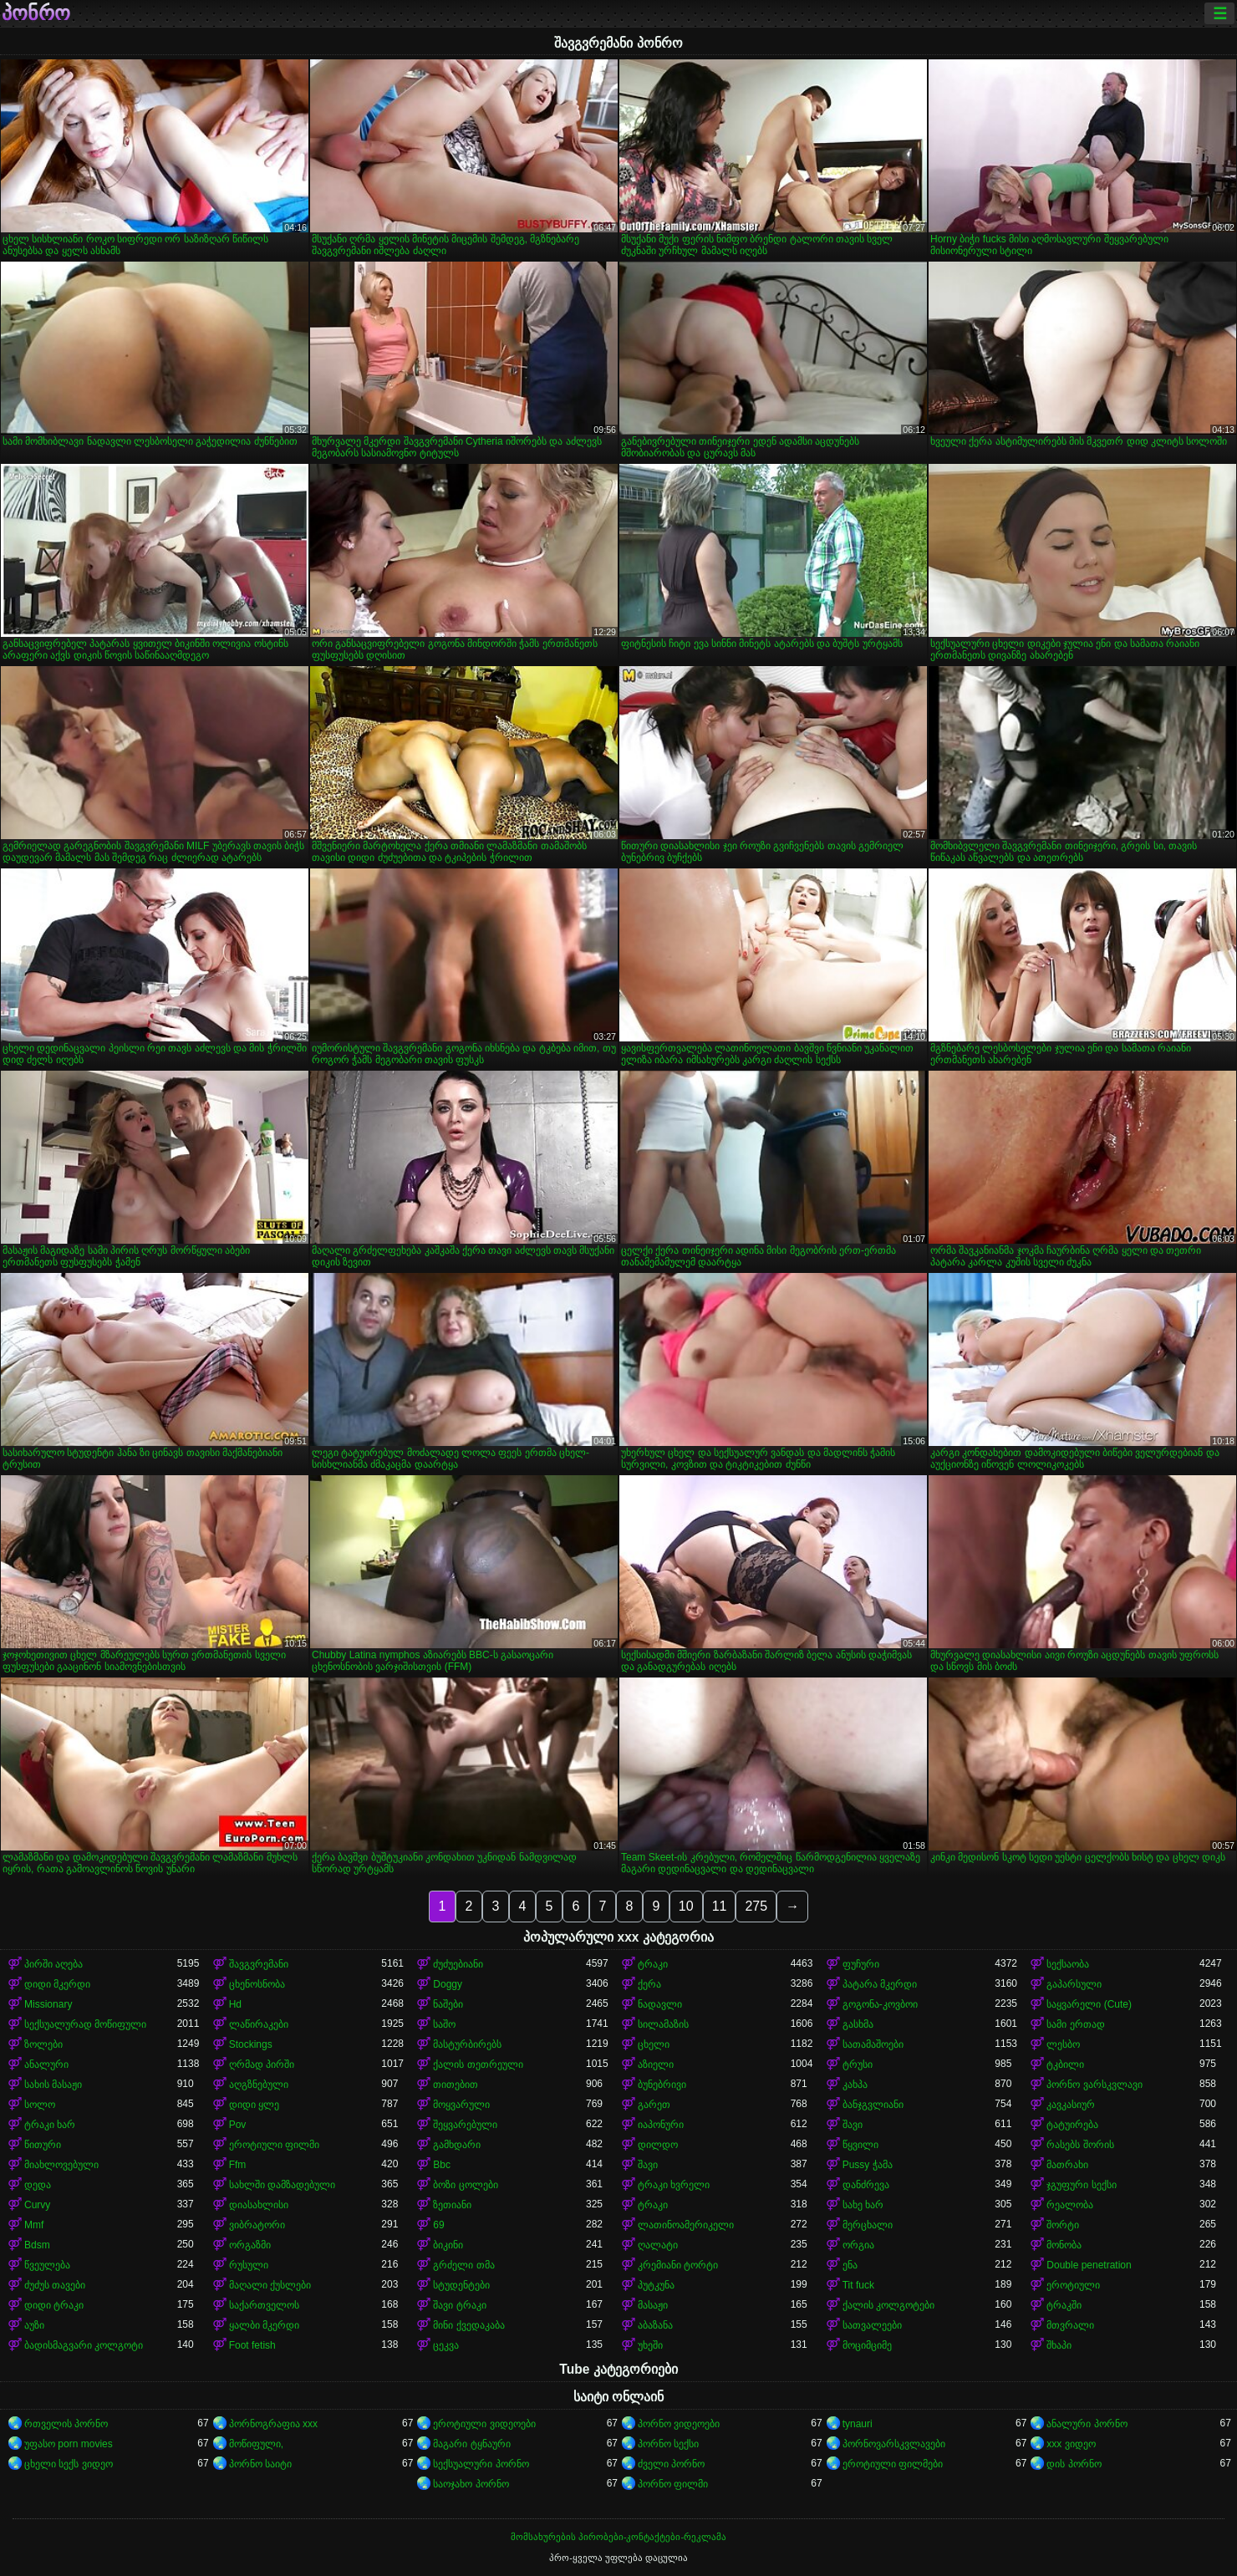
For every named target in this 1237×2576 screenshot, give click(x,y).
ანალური (46, 2064)
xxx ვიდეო (1070, 2444)
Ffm (238, 2165)
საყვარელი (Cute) (1089, 2004)
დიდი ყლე (254, 2104)
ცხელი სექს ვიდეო (68, 2464)
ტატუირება (1072, 2125)
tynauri (857, 2424)
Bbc (442, 2165)
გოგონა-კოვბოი (880, 2004)
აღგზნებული (258, 2084)
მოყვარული (461, 2104)
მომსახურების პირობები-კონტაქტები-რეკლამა (618, 2537)
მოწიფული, (256, 2444)
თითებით (455, 2084)
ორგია (858, 2245)
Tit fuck (858, 2285)
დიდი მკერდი (57, 1984)
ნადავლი (660, 2004)
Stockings (250, 2044)
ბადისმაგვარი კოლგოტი (83, 2345)
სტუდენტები (461, 2285)
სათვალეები (872, 2325)
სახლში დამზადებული (282, 2185)
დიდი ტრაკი (54, 2305)
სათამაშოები (873, 2044)
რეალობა (1069, 2205)
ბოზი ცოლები (465, 2185)
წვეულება (47, 2265)
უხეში (650, 2345)
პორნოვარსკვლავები (893, 2444)
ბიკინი (448, 2245)
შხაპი (1059, 2345)
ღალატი (658, 2245)
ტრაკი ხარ (49, 2125)
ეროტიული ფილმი (274, 2145)
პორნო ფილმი (673, 2484)
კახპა (855, 2084)
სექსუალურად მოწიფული (85, 2024)
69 (438, 2225)
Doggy (447, 1984)
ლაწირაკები (258, 2024)
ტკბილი (1065, 2064)
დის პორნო (1073, 2464)
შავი (852, 2125)
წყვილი (860, 2145)
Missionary (48, 2004)
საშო (444, 2024)
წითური (42, 2145)
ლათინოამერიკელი (686, 2225)
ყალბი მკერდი (264, 2325)
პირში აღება (53, 1964)
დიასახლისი (258, 2205)
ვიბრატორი (257, 2225)
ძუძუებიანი (458, 1964)
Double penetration (1088, 2265)
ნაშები (448, 2004)
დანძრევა (865, 2185)
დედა (37, 2185)
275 (756, 1906)
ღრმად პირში (261, 2064)
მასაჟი (653, 2305)
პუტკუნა (656, 2285)
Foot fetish (252, 2345)
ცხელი (653, 2044)
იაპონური (661, 2125)
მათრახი (1067, 2165)
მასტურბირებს (467, 2044)
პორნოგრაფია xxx (273, 2424)
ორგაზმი (250, 2245)
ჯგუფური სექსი (1081, 2185)
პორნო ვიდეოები (679, 2424)
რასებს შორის (1079, 2145)
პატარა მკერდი (879, 1984)
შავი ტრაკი (459, 2305)
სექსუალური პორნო (480, 2464)
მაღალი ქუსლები (270, 2285)
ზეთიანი (452, 2205)
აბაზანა (655, 2325)
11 (719, 1906)
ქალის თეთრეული (477, 2064)
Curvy (37, 2205)
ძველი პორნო (671, 2464)
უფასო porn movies (68, 2444)
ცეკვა (446, 2345)
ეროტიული (1073, 2285)
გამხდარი (457, 2145)
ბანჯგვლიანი (873, 2104)
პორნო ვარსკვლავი (1094, 2084)
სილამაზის (663, 2024)
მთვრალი (1070, 2325)
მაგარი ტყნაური (471, 2444)
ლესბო (1063, 2044)
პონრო (36, 13)
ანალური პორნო (1086, 2424)
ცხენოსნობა (257, 1984)
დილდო (658, 2145)
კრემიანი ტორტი (678, 2265)
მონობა (1064, 2245)
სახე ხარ (862, 2205)
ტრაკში (1064, 2305)
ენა (850, 2265)
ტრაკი (653, 1964)
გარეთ (654, 2104)
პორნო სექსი (668, 2444)
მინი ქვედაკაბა (468, 2325)
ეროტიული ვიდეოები (484, 2424)
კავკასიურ (1070, 2104)
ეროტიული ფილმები (892, 2464)
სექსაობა (1067, 1964)
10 (686, 1906)
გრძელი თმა (463, 2265)
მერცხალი (867, 2225)
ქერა (649, 1984)
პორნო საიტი (260, 2464)
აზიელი (656, 2064)
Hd (235, 2004)
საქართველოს (264, 2305)
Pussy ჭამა (867, 2165)
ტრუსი (857, 2064)
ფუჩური (860, 1964)
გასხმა (857, 2024)
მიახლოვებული (61, 2165)
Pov (238, 2125)
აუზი (34, 2325)
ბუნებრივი (662, 2084)
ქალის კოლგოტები (888, 2305)
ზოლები (43, 2044)
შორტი (1062, 2225)
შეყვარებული (465, 2125)
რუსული (248, 2265)
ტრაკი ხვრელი (674, 2185)
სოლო (39, 2104)
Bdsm (37, 2245)
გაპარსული (1074, 1984)
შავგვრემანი (258, 1964)
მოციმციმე (867, 2345)
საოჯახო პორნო (470, 2484)
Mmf (33, 2225)
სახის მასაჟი (53, 2084)
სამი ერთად (1075, 2024)
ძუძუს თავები (54, 2285)
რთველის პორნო (66, 2424)
